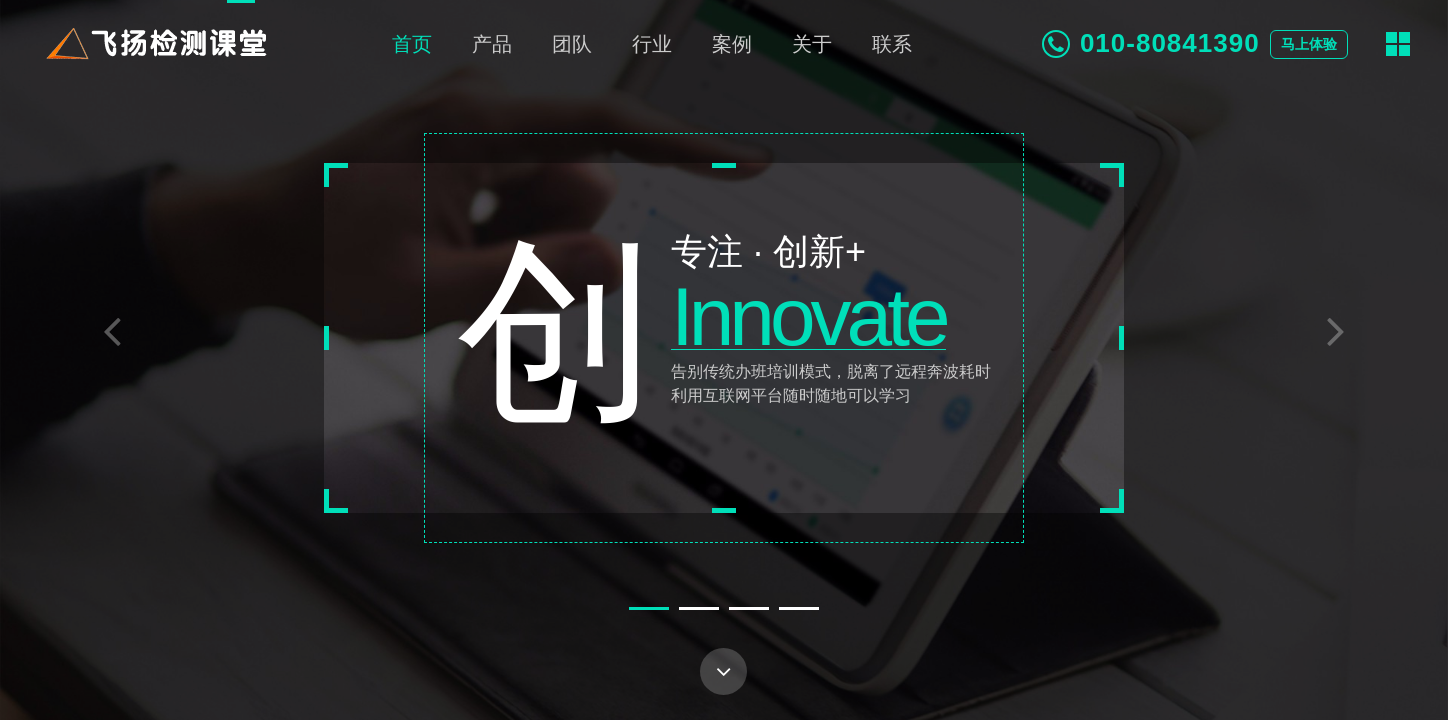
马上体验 (1309, 45)
